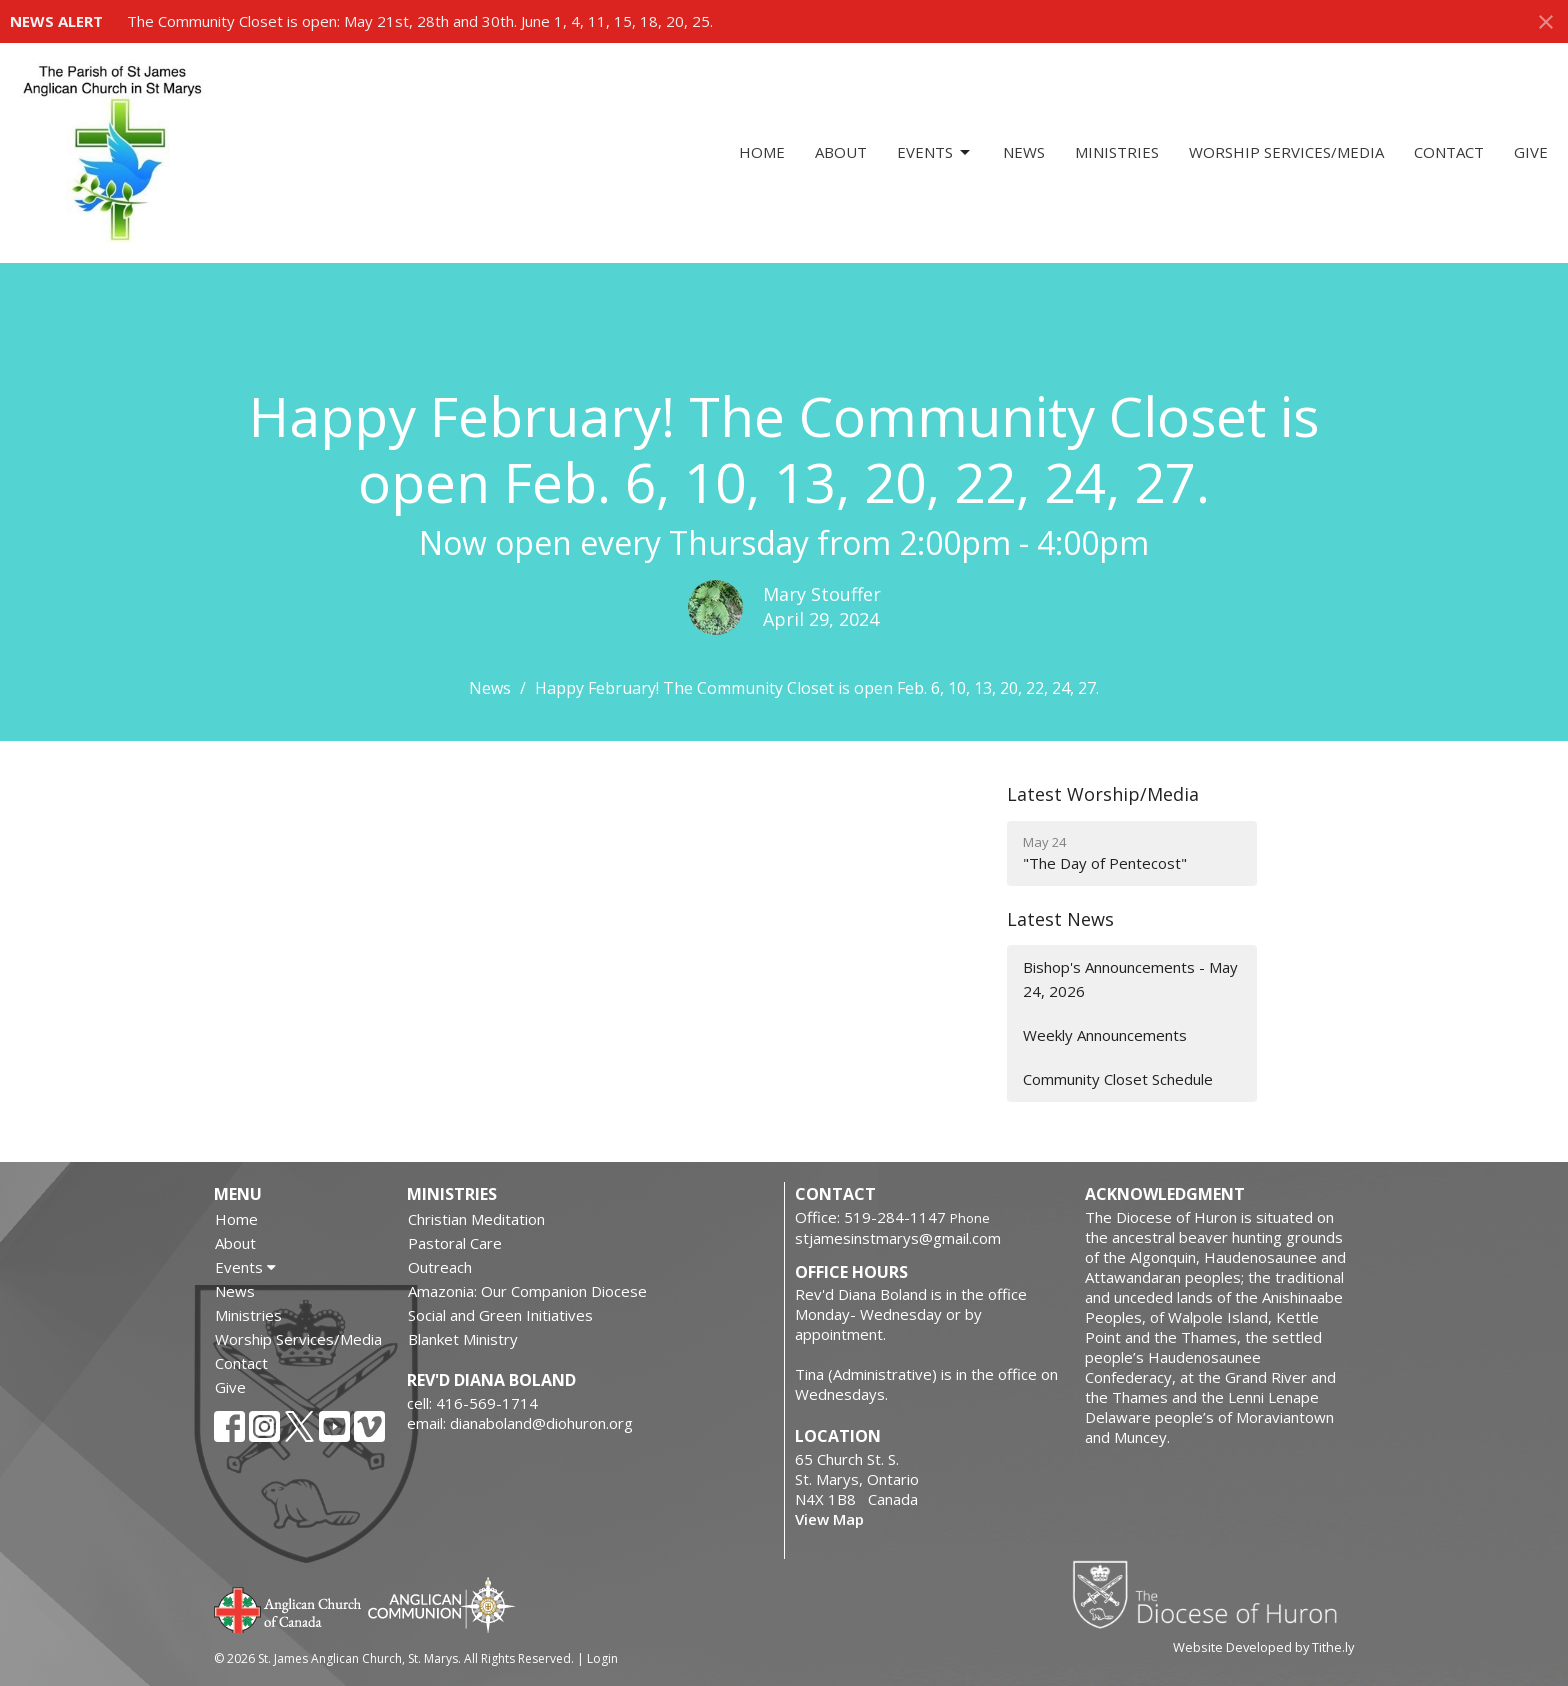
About (841, 152)
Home (762, 152)
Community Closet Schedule (1118, 1079)
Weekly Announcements (1105, 1035)
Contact (1449, 152)
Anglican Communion (441, 1604)
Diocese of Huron (1212, 1594)
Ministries (1117, 152)
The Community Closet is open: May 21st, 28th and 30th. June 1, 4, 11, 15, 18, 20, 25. (420, 21)
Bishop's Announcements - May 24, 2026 (1130, 978)
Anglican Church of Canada (288, 1608)
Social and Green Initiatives (500, 1315)
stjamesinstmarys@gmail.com (898, 1238)
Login (602, 1658)
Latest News (1060, 919)
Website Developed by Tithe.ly (1263, 1647)
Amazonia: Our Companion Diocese (527, 1291)
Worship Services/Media (1286, 152)
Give (1531, 152)
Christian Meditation (476, 1219)
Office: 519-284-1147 (870, 1217)
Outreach (440, 1267)
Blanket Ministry (463, 1339)
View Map (829, 1519)
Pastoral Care (455, 1243)
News (1024, 152)
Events (935, 152)
